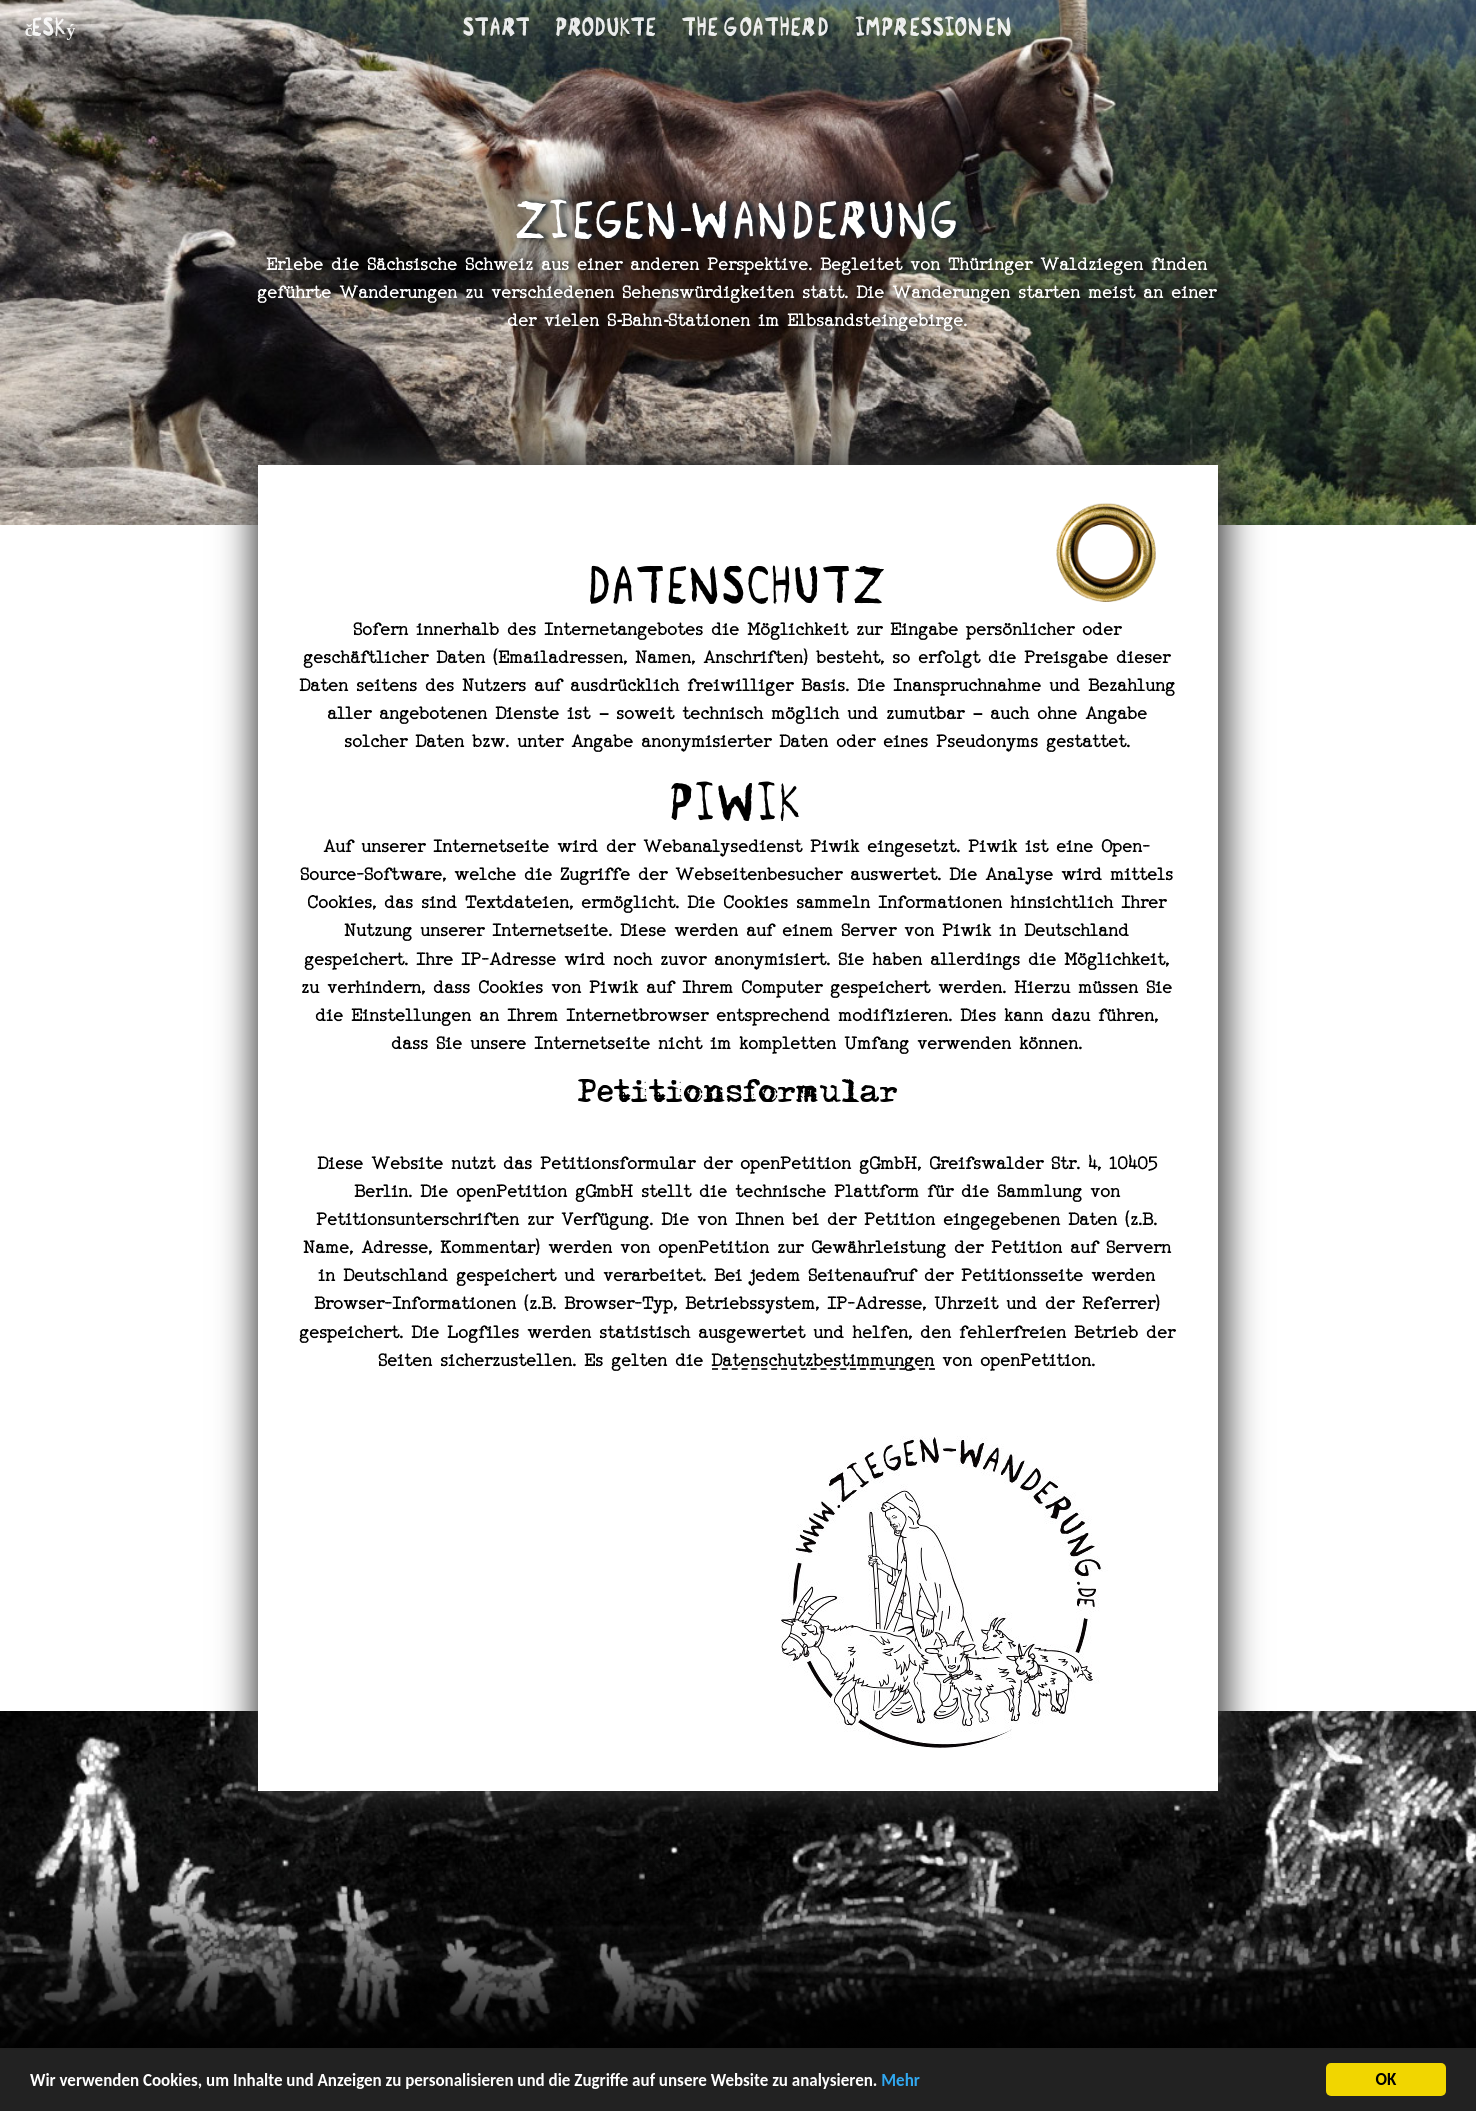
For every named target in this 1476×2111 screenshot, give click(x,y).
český (50, 27)
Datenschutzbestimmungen (823, 1362)
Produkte (606, 27)
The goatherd (756, 27)
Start (497, 27)
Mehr (900, 2081)
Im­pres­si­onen (934, 27)
